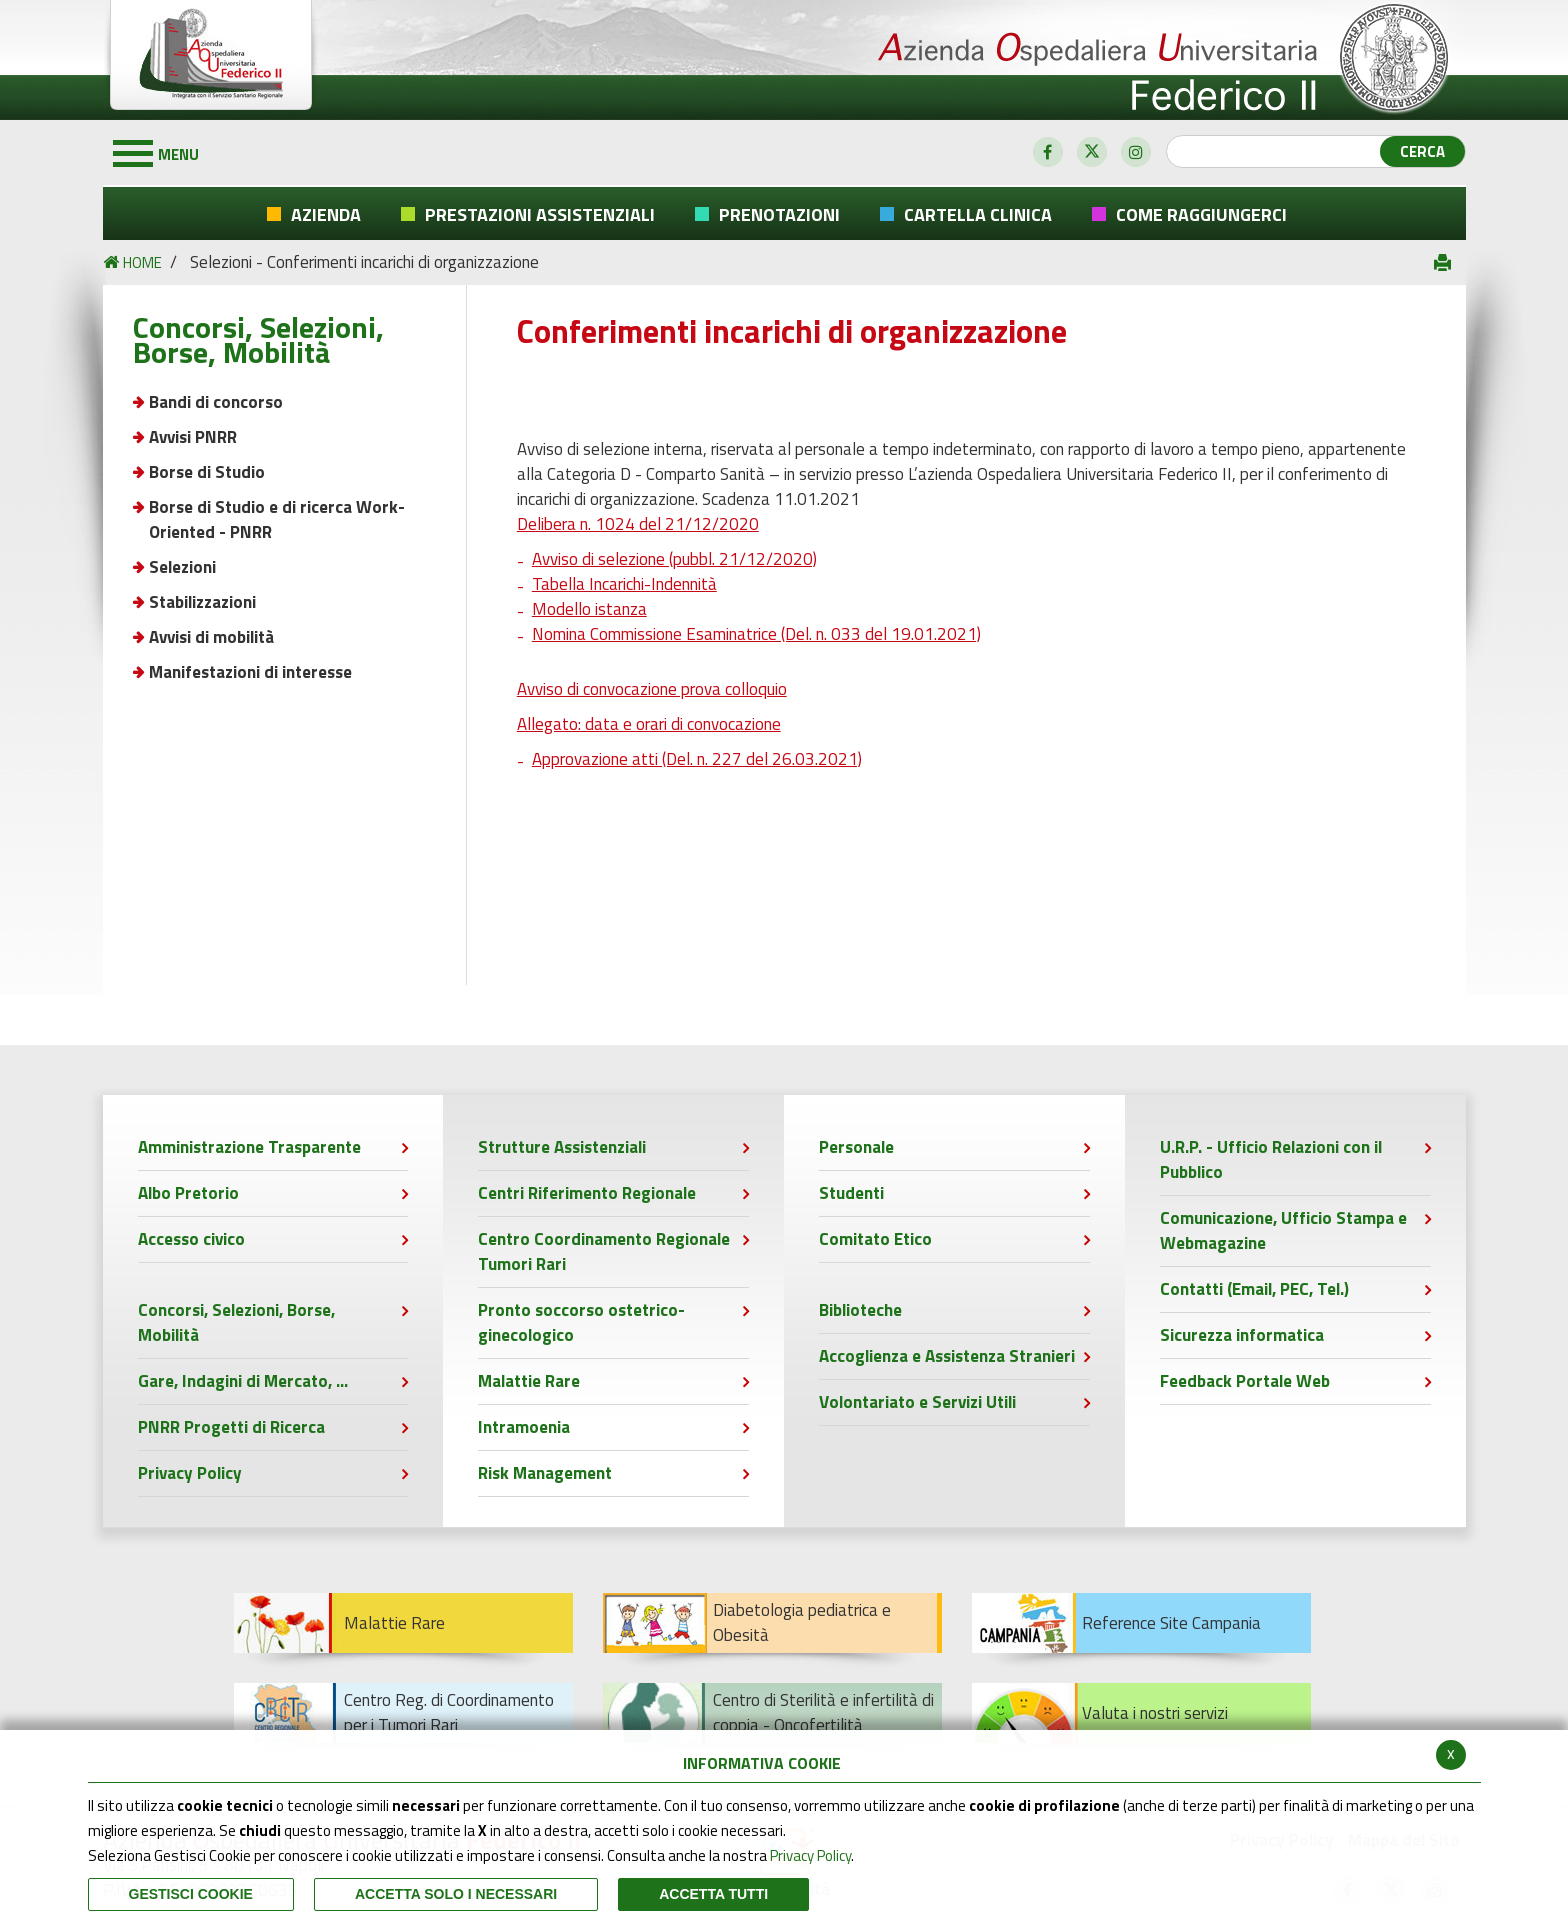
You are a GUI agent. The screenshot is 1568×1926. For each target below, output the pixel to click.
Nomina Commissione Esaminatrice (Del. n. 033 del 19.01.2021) (756, 634)
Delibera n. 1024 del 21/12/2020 (638, 524)
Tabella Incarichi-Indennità (624, 584)
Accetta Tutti (713, 1894)
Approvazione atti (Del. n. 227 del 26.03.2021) (697, 759)
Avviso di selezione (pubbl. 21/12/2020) (674, 559)
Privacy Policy (810, 1855)
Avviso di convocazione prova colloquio (652, 689)
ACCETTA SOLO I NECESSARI (456, 1894)
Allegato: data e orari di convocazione (649, 724)
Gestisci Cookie (191, 1894)
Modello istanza (589, 609)
